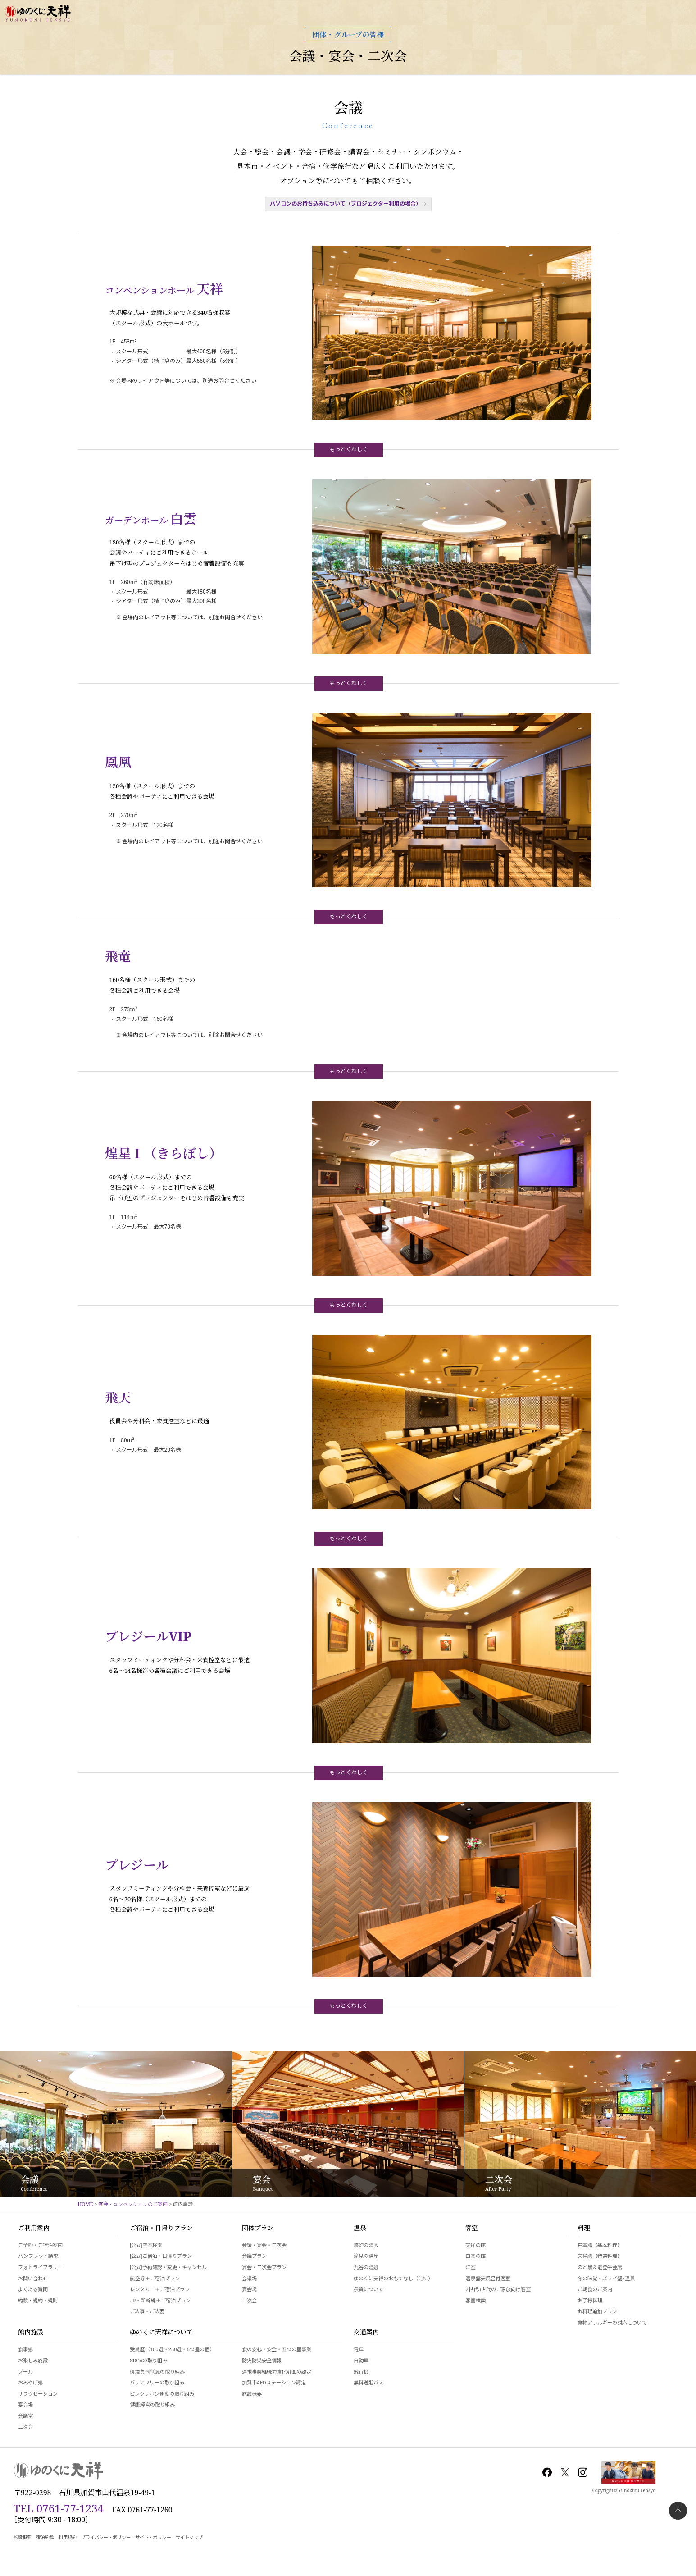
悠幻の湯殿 (366, 2245)
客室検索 (475, 2301)
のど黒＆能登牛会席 (600, 2267)
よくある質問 (33, 2290)
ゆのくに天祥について (161, 2332)
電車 (359, 2349)
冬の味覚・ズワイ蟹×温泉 (606, 2279)
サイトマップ (189, 2537)
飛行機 (361, 2372)
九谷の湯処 (366, 2267)
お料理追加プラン (597, 2312)
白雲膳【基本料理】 (600, 2245)
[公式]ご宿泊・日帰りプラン (161, 2256)
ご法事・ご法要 (147, 2312)
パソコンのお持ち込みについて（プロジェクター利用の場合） (345, 204)
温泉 (360, 2228)
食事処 (25, 2349)
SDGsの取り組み (148, 2361)
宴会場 (249, 2290)
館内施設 (30, 2332)
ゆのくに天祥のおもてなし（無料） (393, 2279)
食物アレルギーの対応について (612, 2323)
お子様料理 (590, 2301)
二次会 (249, 2301)
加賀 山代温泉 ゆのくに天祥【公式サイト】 (38, 14)
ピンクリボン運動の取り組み (162, 2394)
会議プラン (254, 2256)
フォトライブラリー (40, 2267)
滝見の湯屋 (366, 2256)
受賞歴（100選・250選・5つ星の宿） (172, 2349)
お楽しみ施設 (33, 2361)
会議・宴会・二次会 (348, 55)
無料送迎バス (368, 2383)
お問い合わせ (33, 2279)
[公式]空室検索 (146, 2245)
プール (25, 2372)
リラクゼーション (38, 2394)
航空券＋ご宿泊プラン (155, 2279)
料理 (584, 2228)
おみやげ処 (30, 2383)
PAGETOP (678, 2511)
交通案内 (366, 2332)
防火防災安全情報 (262, 2361)
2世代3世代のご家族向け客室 (498, 2290)
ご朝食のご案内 (595, 2290)
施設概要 (252, 2394)
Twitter (565, 2472)
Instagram (582, 2472)
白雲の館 (475, 2256)
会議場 (249, 2279)
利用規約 (68, 2537)
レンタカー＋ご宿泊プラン (159, 2290)
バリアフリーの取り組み (157, 2383)
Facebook (547, 2472)
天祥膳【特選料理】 (600, 2256)
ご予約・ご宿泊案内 (40, 2245)
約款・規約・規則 (38, 2301)
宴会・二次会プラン (264, 2267)
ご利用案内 (34, 2228)
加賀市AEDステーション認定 (274, 2383)
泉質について (368, 2290)
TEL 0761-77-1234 (59, 2508)
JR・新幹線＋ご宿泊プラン (160, 2301)
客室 (471, 2228)
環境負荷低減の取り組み (157, 2372)
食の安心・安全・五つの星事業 (276, 2349)
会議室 (25, 2416)
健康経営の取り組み (152, 2405)
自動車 (361, 2361)
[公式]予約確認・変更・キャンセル (168, 2267)
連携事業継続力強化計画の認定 (276, 2372)
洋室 (470, 2267)
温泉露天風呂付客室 (487, 2279)
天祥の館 (475, 2245)
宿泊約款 (45, 2537)
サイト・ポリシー (153, 2537)
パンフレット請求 (38, 2256)
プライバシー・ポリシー (106, 2537)
